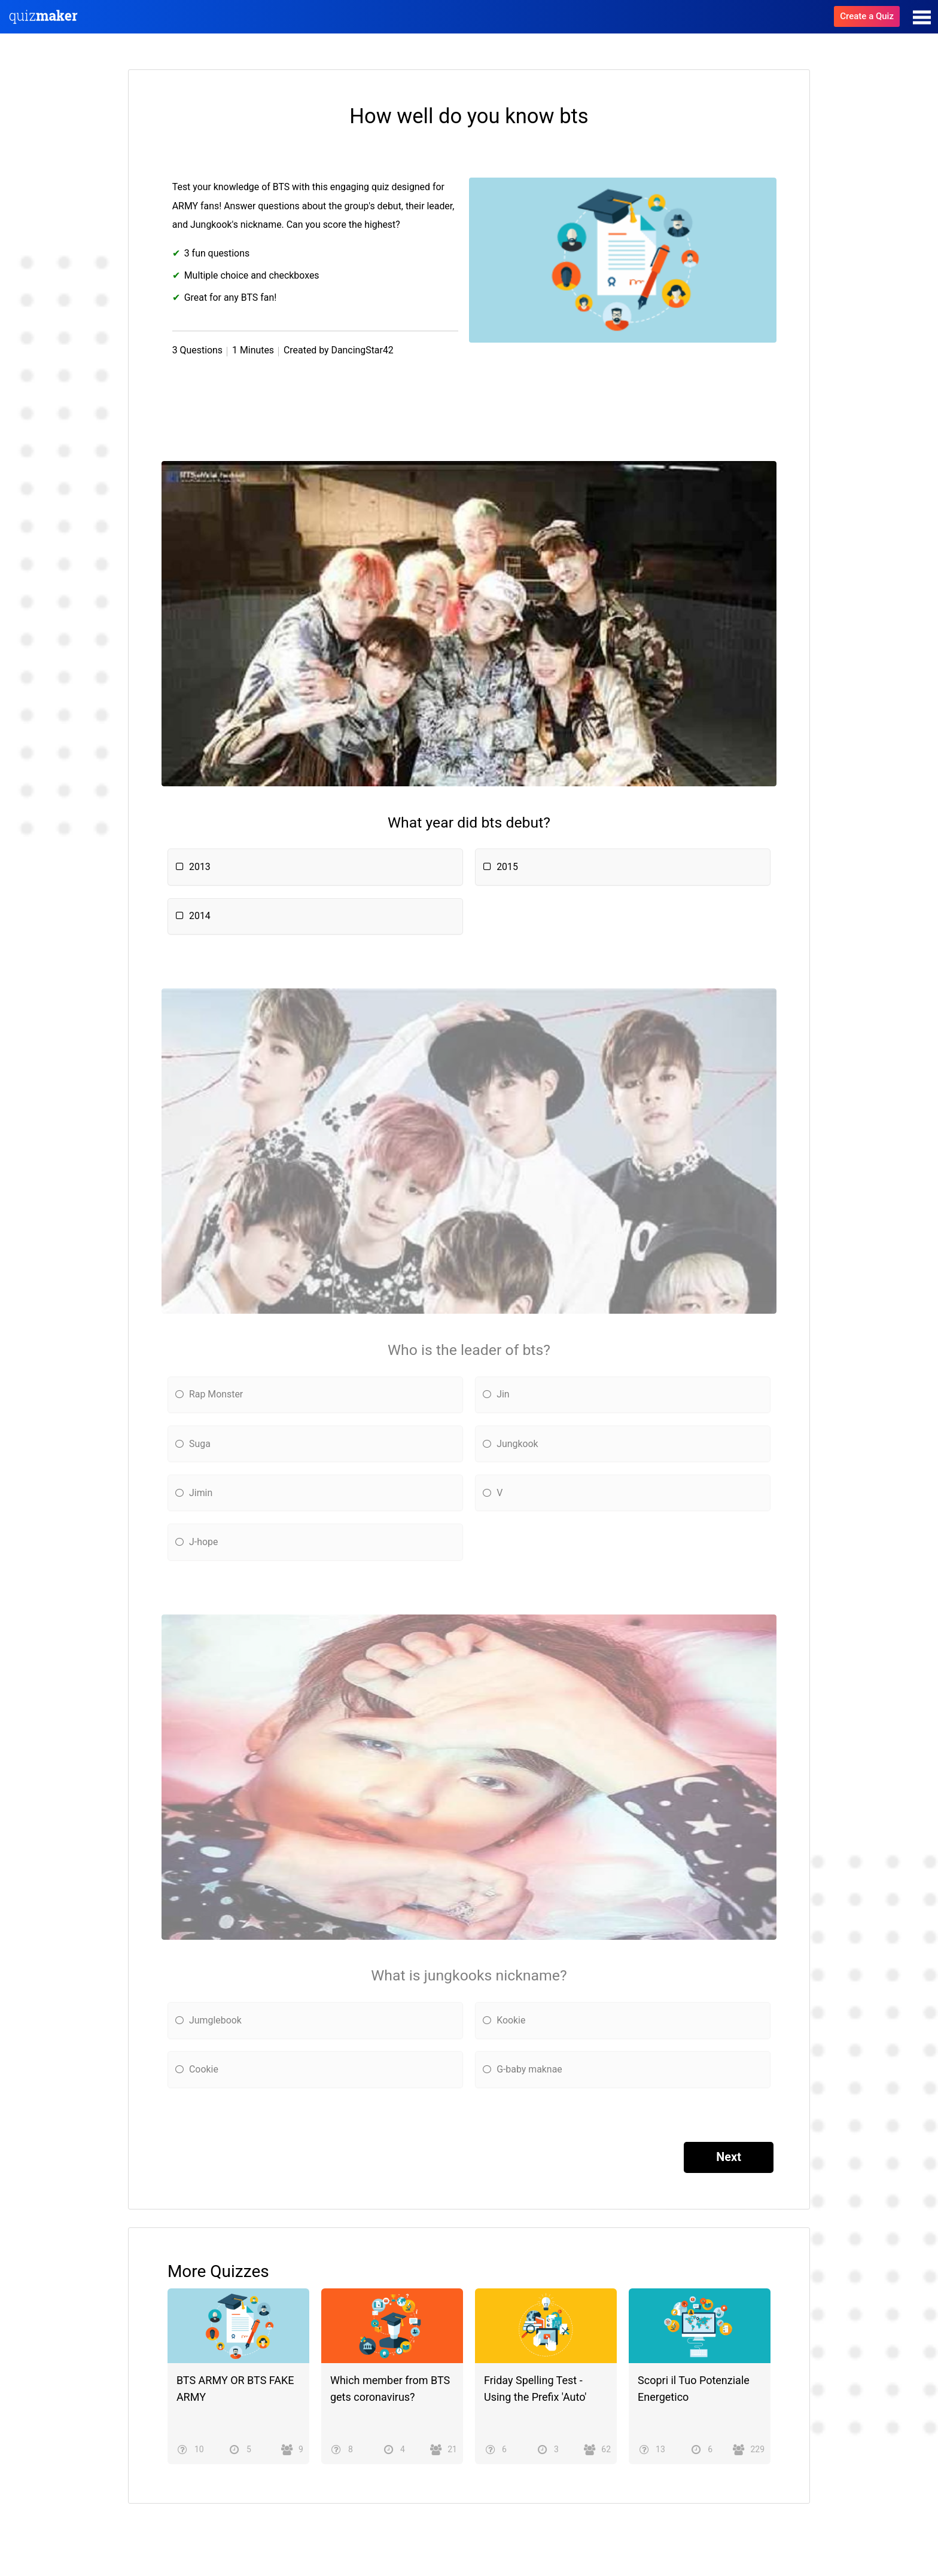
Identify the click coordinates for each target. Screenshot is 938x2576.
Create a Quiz (867, 16)
